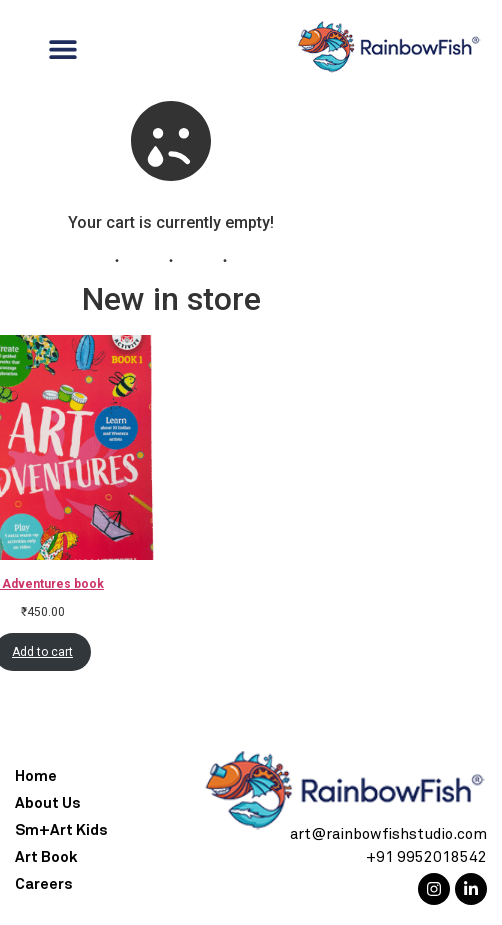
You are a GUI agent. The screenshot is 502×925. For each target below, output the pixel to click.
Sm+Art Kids (61, 830)
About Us (47, 803)
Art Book (46, 857)
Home (36, 776)
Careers (43, 884)
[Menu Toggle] (63, 49)
